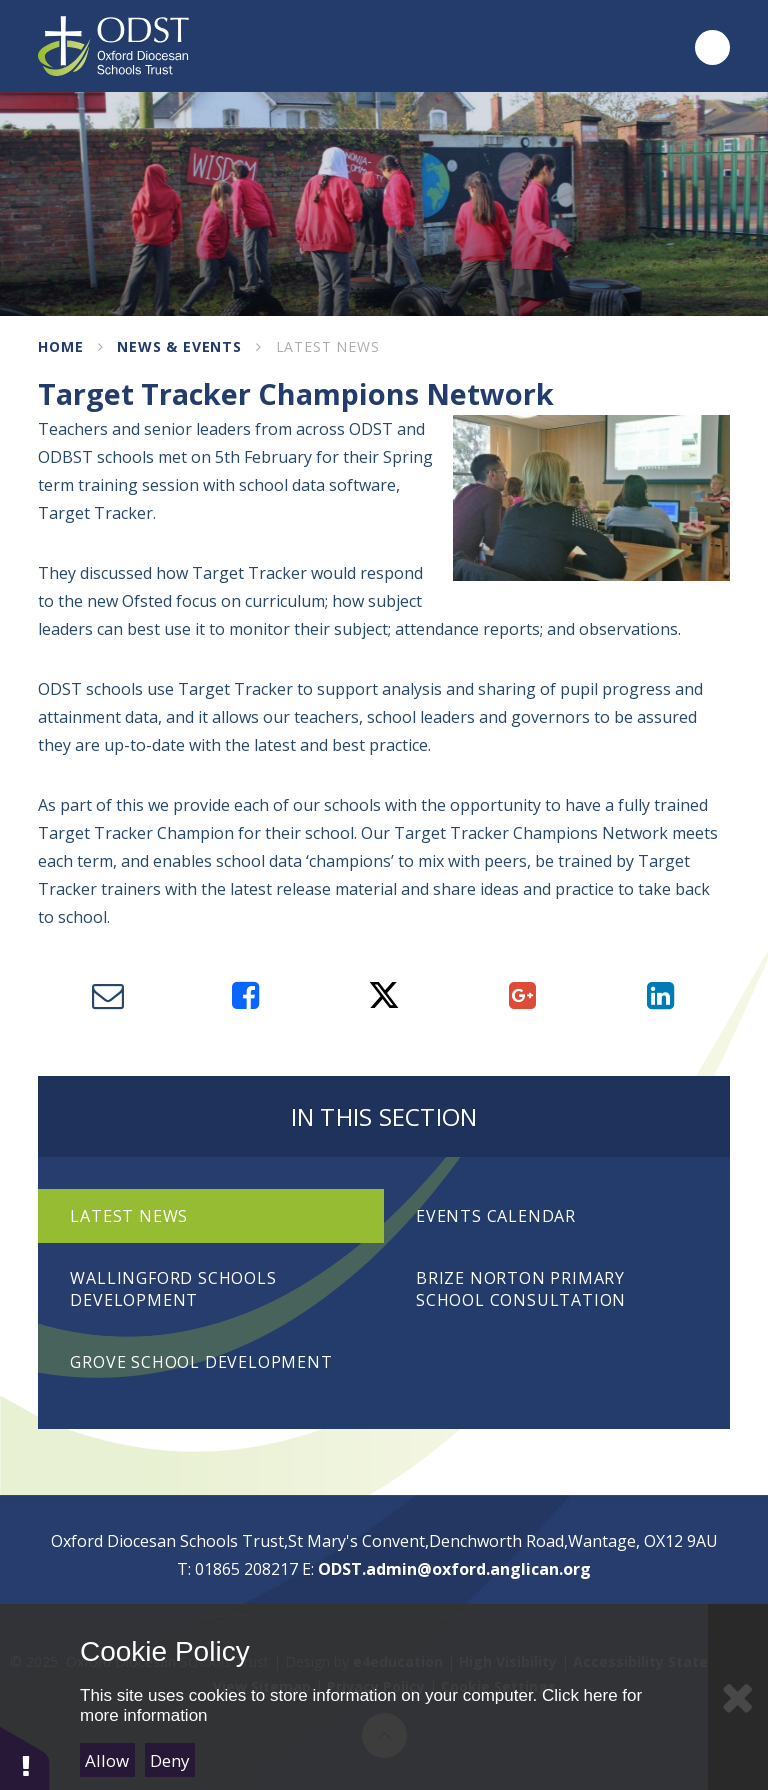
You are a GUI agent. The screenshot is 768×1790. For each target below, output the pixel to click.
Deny (170, 1760)
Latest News (328, 346)
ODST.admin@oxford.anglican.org (454, 1569)
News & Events (179, 346)
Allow (107, 1760)
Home (60, 346)
